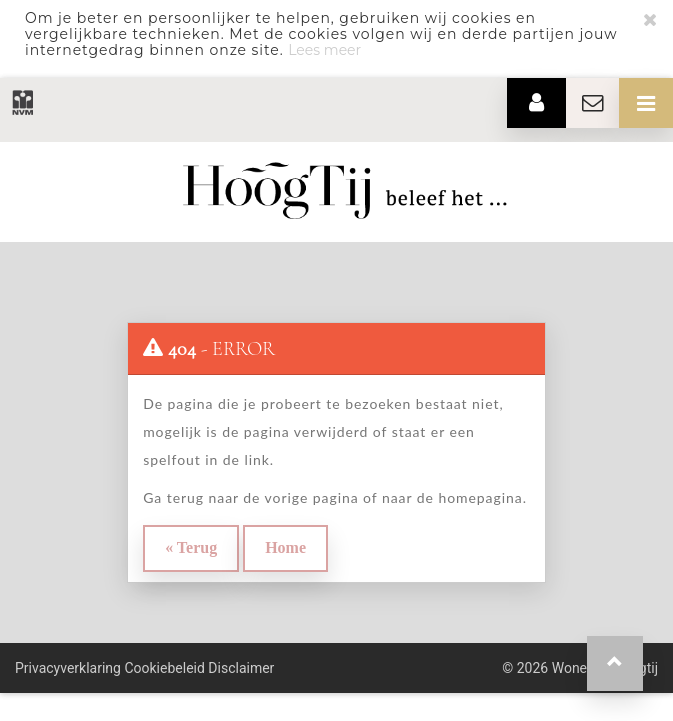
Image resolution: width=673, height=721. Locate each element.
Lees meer (324, 50)
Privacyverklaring (68, 668)
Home (285, 547)
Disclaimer (241, 668)
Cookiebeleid (164, 668)
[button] (615, 663)
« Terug (191, 547)
